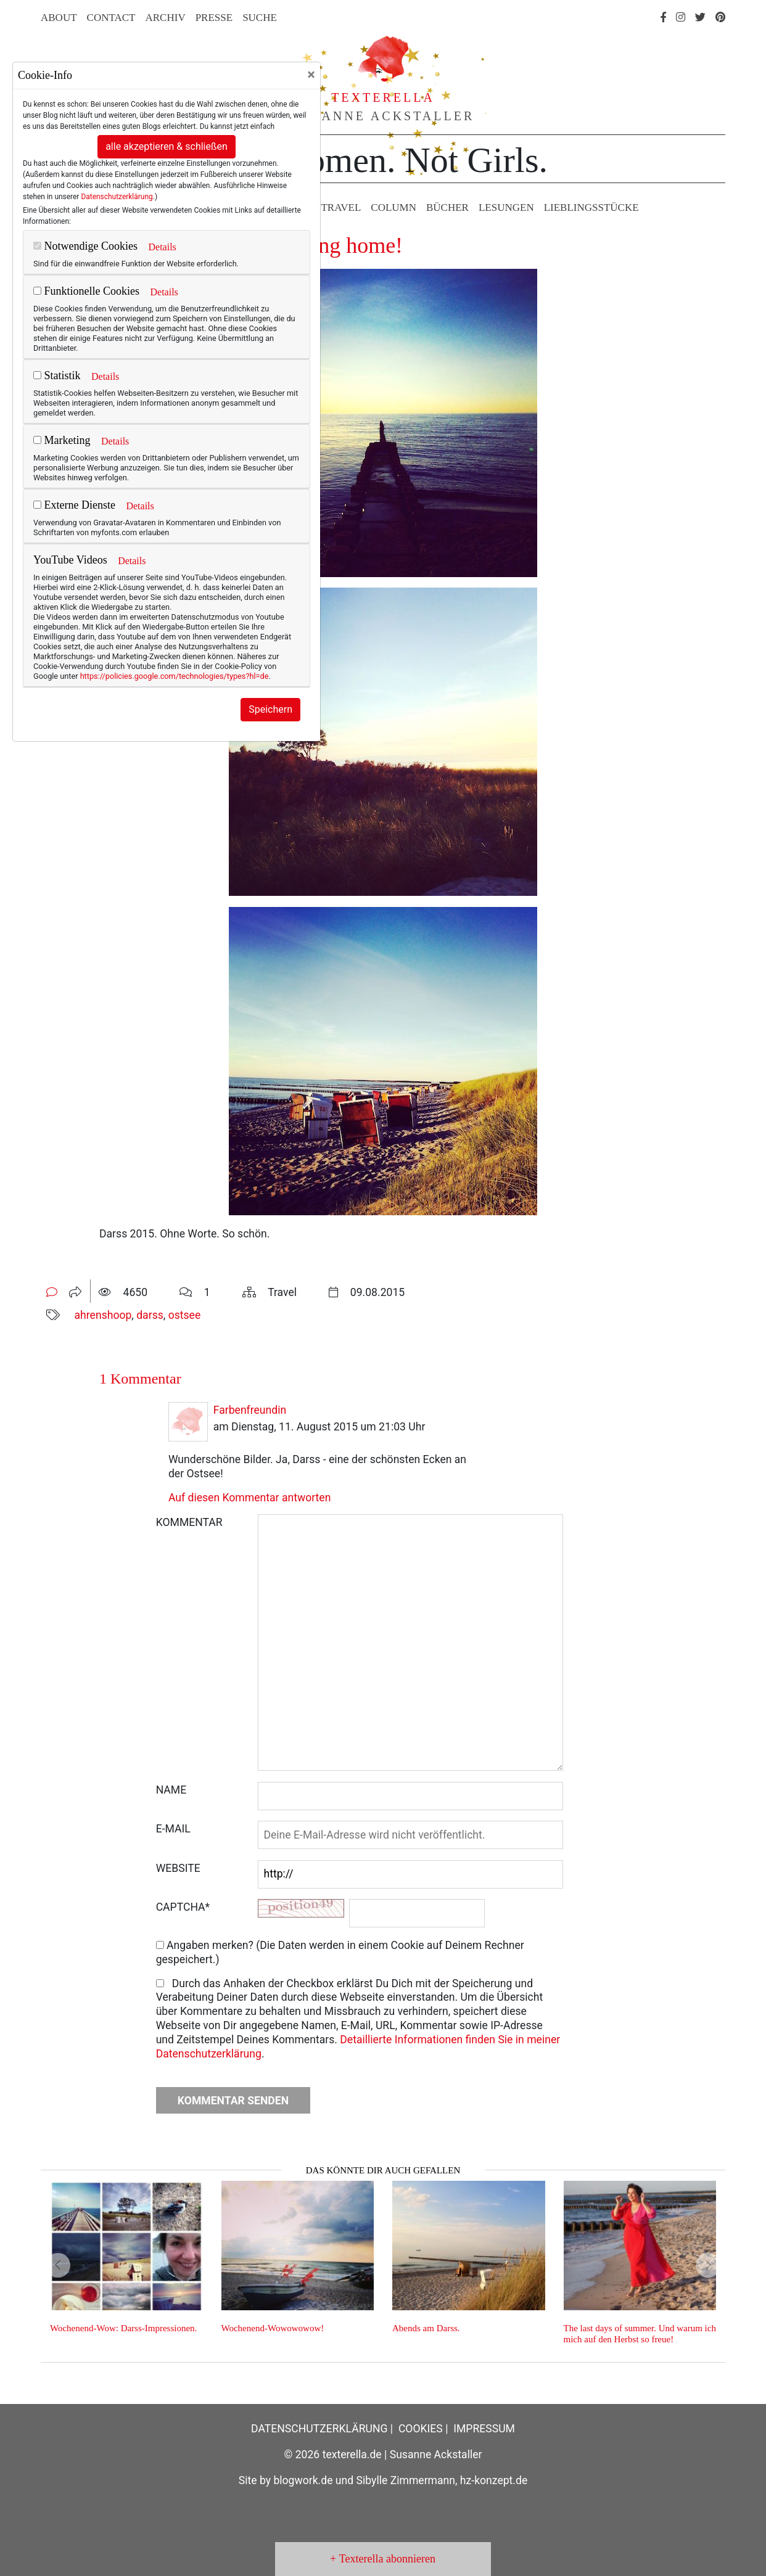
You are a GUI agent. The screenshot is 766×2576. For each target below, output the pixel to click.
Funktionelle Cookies (86, 291)
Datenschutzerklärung (116, 196)
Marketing (61, 440)
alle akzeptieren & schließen (166, 146)
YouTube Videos (70, 560)
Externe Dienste (74, 505)
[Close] (311, 74)
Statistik (57, 375)
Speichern (270, 709)
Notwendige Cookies (85, 246)
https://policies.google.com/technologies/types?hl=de (174, 676)
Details (162, 247)
